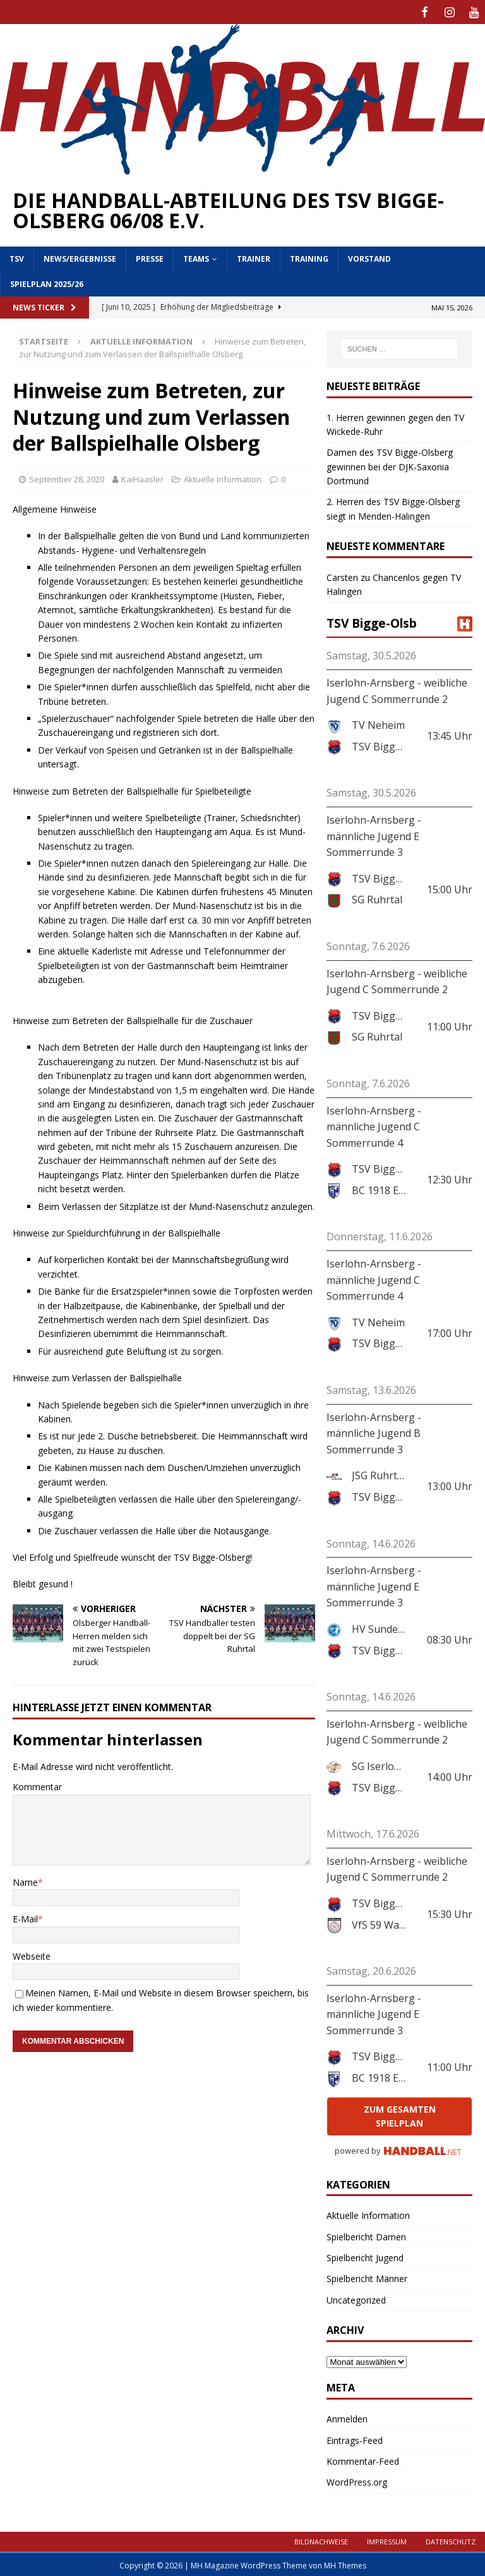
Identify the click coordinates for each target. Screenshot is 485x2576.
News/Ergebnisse (80, 257)
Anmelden (347, 2417)
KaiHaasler (142, 477)
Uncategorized (356, 2298)
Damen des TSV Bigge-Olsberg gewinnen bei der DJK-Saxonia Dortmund (389, 464)
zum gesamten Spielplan (400, 2114)
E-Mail (25, 1917)
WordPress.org (356, 2480)
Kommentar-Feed (362, 2459)
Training (309, 257)
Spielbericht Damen (366, 2234)
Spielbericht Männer (366, 2277)
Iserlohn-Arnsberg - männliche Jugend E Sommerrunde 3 (373, 834)
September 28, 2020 (66, 477)
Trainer (253, 257)
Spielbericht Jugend (365, 2256)
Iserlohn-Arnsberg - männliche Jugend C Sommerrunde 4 (373, 1124)
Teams (196, 257)
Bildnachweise (321, 2539)
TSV (16, 257)
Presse (150, 257)
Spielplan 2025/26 (46, 281)
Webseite (32, 1954)
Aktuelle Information (222, 477)
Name (25, 1880)
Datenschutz (451, 2539)
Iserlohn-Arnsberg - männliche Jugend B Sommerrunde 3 (373, 1431)
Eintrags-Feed (354, 2438)
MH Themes (345, 2563)
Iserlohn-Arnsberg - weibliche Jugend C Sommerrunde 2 (396, 689)
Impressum (387, 2539)
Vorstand (369, 257)
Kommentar (37, 1785)
